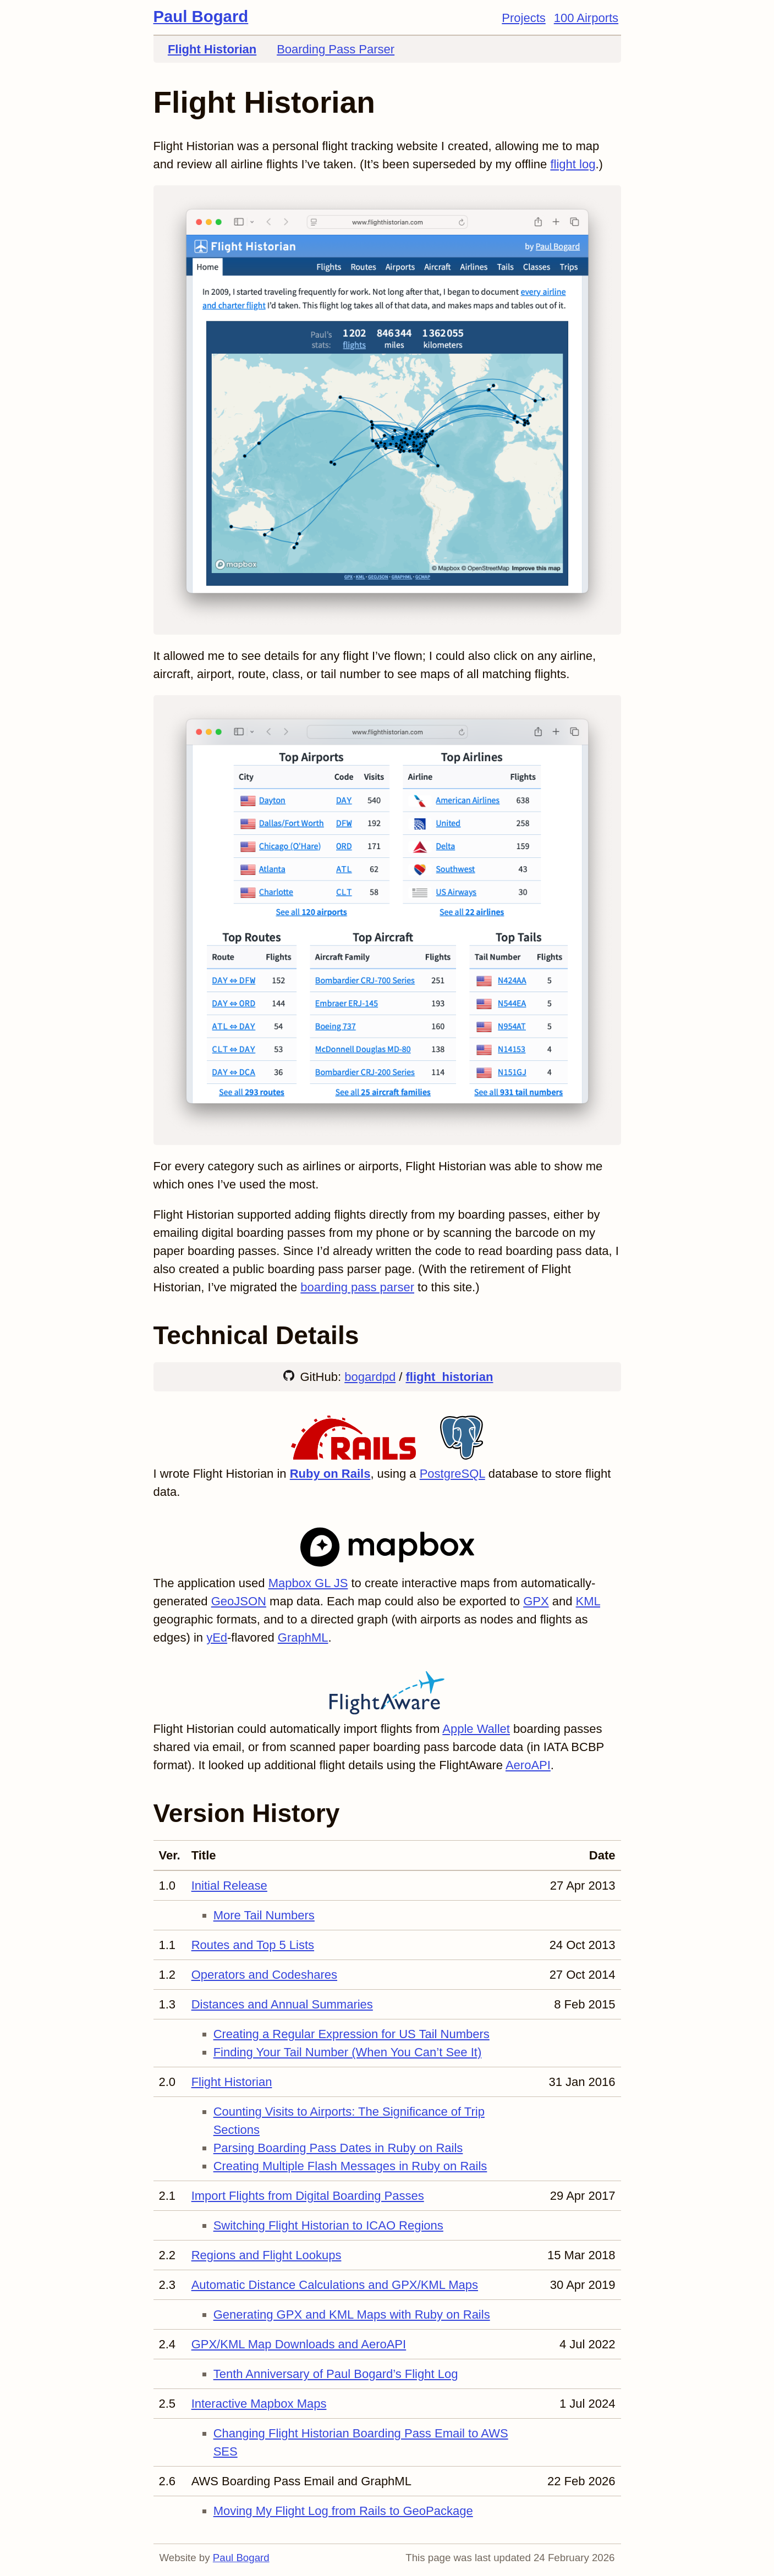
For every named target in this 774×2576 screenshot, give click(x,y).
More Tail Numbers (264, 1915)
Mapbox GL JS (308, 1583)
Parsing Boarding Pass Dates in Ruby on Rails (338, 2148)
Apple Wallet (476, 1729)
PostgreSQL (452, 1473)
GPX (535, 1601)
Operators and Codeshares (264, 1974)
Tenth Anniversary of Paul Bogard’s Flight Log (335, 2374)
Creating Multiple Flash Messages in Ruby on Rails (350, 2166)
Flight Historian (212, 49)
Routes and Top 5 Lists (252, 1945)
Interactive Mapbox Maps (259, 2403)
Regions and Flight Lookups (266, 2255)
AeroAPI (528, 1765)
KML (588, 1601)
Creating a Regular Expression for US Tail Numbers (351, 2034)
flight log (572, 164)
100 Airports (586, 18)
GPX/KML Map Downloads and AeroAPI (299, 2344)
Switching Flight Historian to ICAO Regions (328, 2225)
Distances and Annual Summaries (282, 2004)
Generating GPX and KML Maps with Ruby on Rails (351, 2314)
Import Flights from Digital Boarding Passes (307, 2196)
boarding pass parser (357, 1287)
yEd (216, 1637)
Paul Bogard (201, 16)
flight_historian (449, 1377)
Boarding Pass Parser (335, 49)
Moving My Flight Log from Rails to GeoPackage (343, 2511)
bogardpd (370, 1377)
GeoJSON (238, 1601)
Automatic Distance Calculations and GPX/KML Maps (334, 2285)
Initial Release (229, 1885)
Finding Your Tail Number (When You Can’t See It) (347, 2052)
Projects (523, 18)
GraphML (303, 1637)
